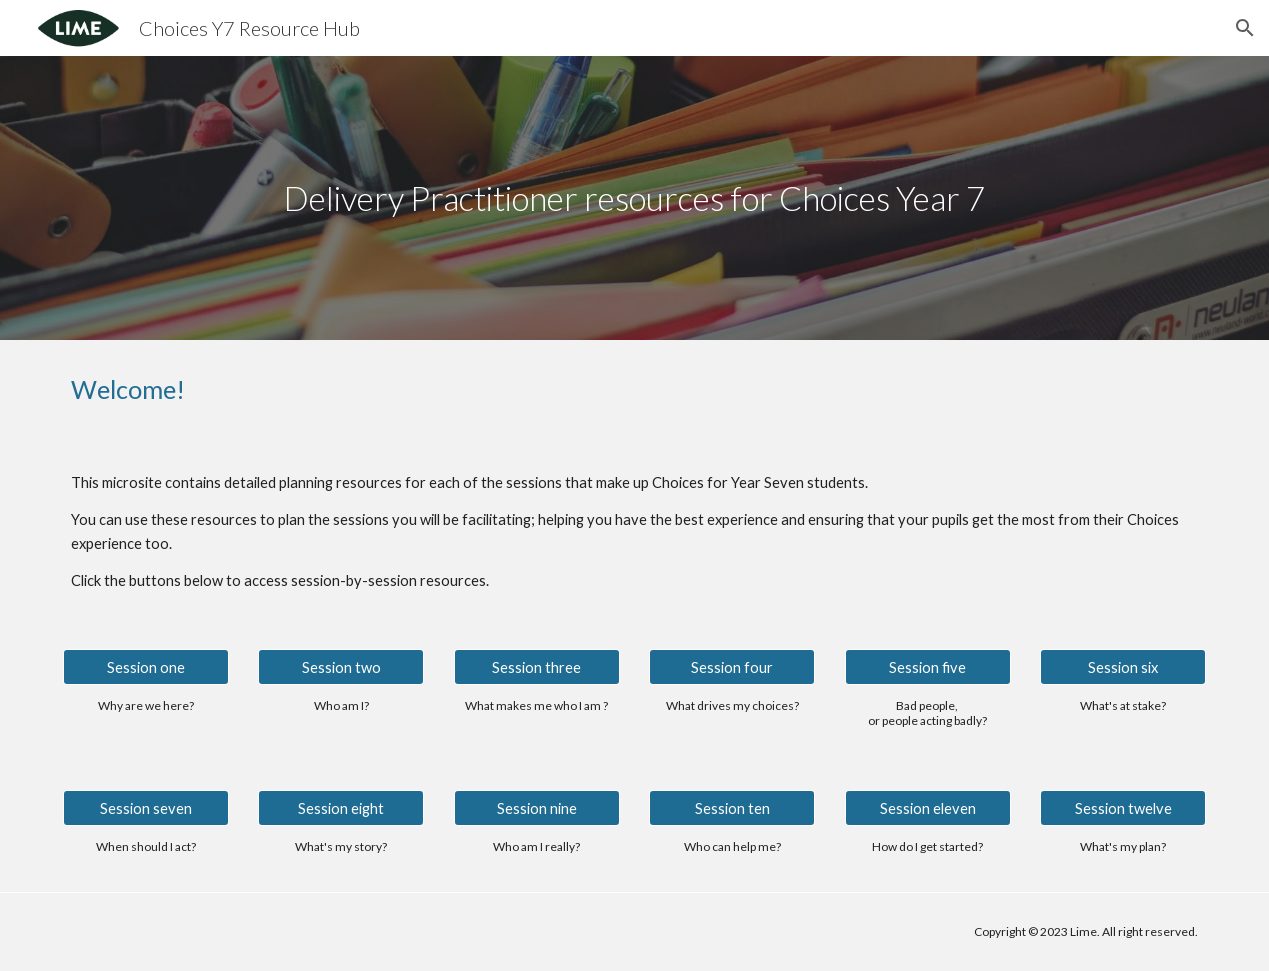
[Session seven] (146, 808)
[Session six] (1123, 667)
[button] (1245, 28)
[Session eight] (341, 808)
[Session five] (928, 667)
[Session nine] (537, 808)
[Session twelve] (1123, 808)
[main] (635, 198)
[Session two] (341, 667)
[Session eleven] (928, 808)
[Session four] (732, 667)
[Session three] (537, 667)
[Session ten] (732, 808)
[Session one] (146, 667)
